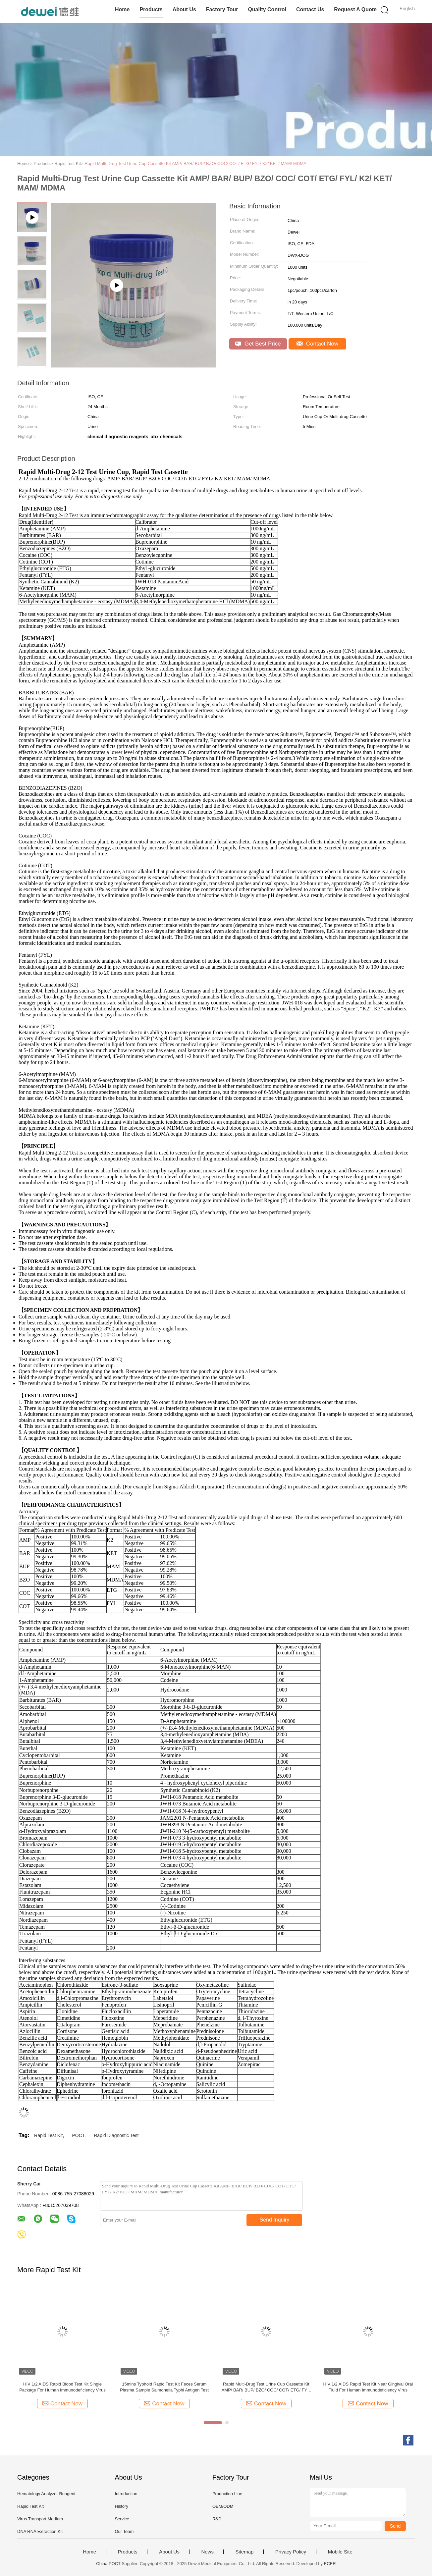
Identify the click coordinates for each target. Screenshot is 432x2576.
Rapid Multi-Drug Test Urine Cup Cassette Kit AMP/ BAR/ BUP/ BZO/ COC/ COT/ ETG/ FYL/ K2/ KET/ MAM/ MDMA (195, 163)
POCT (78, 2135)
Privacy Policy (290, 2551)
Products (150, 9)
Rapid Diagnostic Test (116, 2135)
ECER (330, 2563)
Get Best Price (258, 344)
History (121, 2506)
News (207, 2551)
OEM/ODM (223, 2506)
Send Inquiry (275, 2220)
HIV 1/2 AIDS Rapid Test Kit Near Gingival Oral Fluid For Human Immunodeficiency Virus (368, 2387)
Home (122, 9)
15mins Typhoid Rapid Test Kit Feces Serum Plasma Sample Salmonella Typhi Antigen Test (164, 2387)
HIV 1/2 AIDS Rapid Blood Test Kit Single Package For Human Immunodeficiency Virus (62, 2387)
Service (122, 2518)
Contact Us (310, 9)
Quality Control (267, 9)
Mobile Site (340, 2551)
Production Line (227, 2493)
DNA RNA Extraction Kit (40, 2531)
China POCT (108, 2563)
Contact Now (317, 344)
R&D (216, 2518)
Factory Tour (222, 9)
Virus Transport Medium (40, 2518)
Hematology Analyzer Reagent (46, 2493)
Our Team (124, 2531)
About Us (184, 9)
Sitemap (244, 2551)
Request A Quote (355, 9)
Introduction (126, 2493)
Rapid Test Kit (48, 2135)
